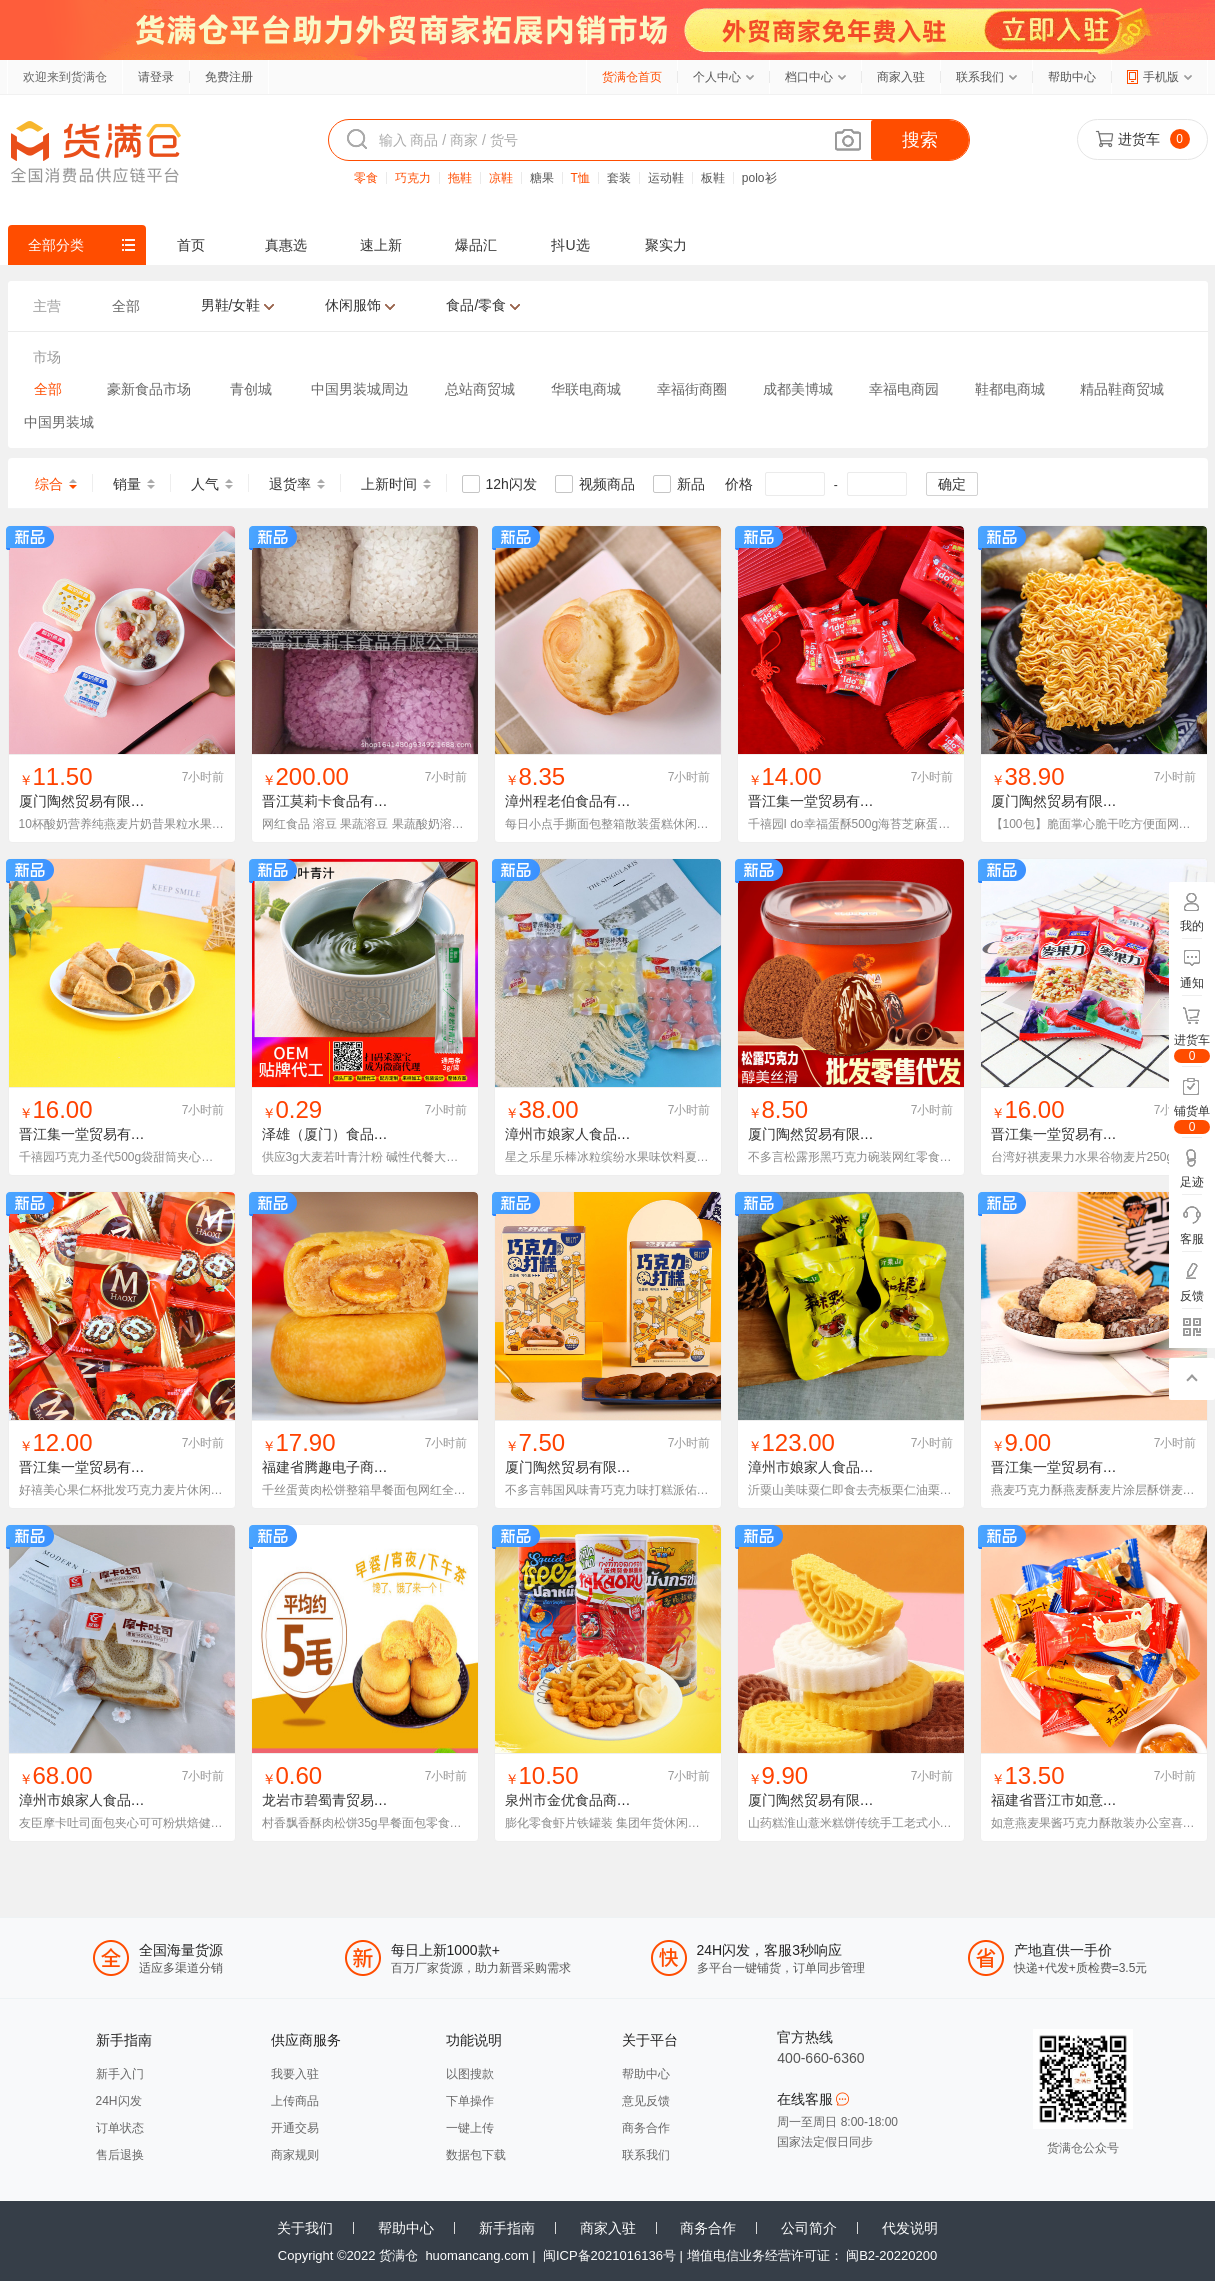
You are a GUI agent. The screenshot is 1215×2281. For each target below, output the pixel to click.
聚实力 (666, 245)
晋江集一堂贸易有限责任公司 (839, 801)
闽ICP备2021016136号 (609, 2255)
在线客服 (813, 2099)
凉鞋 (501, 178)
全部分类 (56, 245)
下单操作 (470, 2101)
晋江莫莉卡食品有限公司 (339, 801)
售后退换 (120, 2155)
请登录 (156, 77)
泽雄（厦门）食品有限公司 (346, 1134)
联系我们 (980, 77)
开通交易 (295, 2128)
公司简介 (809, 2228)
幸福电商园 (904, 389)
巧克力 (413, 178)
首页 (191, 245)
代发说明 (910, 2228)
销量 (127, 484)
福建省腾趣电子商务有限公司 (353, 1467)
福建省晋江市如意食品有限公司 (1089, 1800)
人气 (205, 484)
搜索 (920, 140)
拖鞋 (460, 178)
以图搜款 (470, 2074)
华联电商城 (586, 389)
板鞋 (713, 178)
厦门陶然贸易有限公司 (89, 801)
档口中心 (809, 77)
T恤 (580, 178)
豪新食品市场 (149, 389)
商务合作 (646, 2128)
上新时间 (389, 484)
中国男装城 (59, 422)
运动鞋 (666, 178)
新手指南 (507, 2228)
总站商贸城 (480, 389)
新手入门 (120, 2074)
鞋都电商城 (1010, 389)
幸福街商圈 (692, 389)
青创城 (251, 389)
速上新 (381, 245)
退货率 (290, 484)
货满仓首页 (632, 77)
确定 (952, 484)
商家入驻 (901, 77)
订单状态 (120, 2128)
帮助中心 (1072, 77)
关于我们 (305, 2228)
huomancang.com (476, 2255)
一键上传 (470, 2128)
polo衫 (759, 178)
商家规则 (295, 2155)
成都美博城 (798, 389)
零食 (366, 178)
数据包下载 (476, 2155)
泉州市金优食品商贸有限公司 (596, 1800)
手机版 (1161, 77)
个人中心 (717, 77)
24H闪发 (119, 2101)
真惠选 (286, 245)
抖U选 (570, 245)
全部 (48, 389)
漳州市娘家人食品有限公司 (589, 1134)
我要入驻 (295, 2074)
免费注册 (229, 77)
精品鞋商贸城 (1122, 389)
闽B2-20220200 (891, 2255)
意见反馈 (646, 2101)
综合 (49, 484)
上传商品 (295, 2101)
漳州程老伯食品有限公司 (582, 801)
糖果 (542, 178)
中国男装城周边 (360, 389)
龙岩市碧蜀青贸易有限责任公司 (360, 1800)
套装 (619, 178)
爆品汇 (476, 245)
